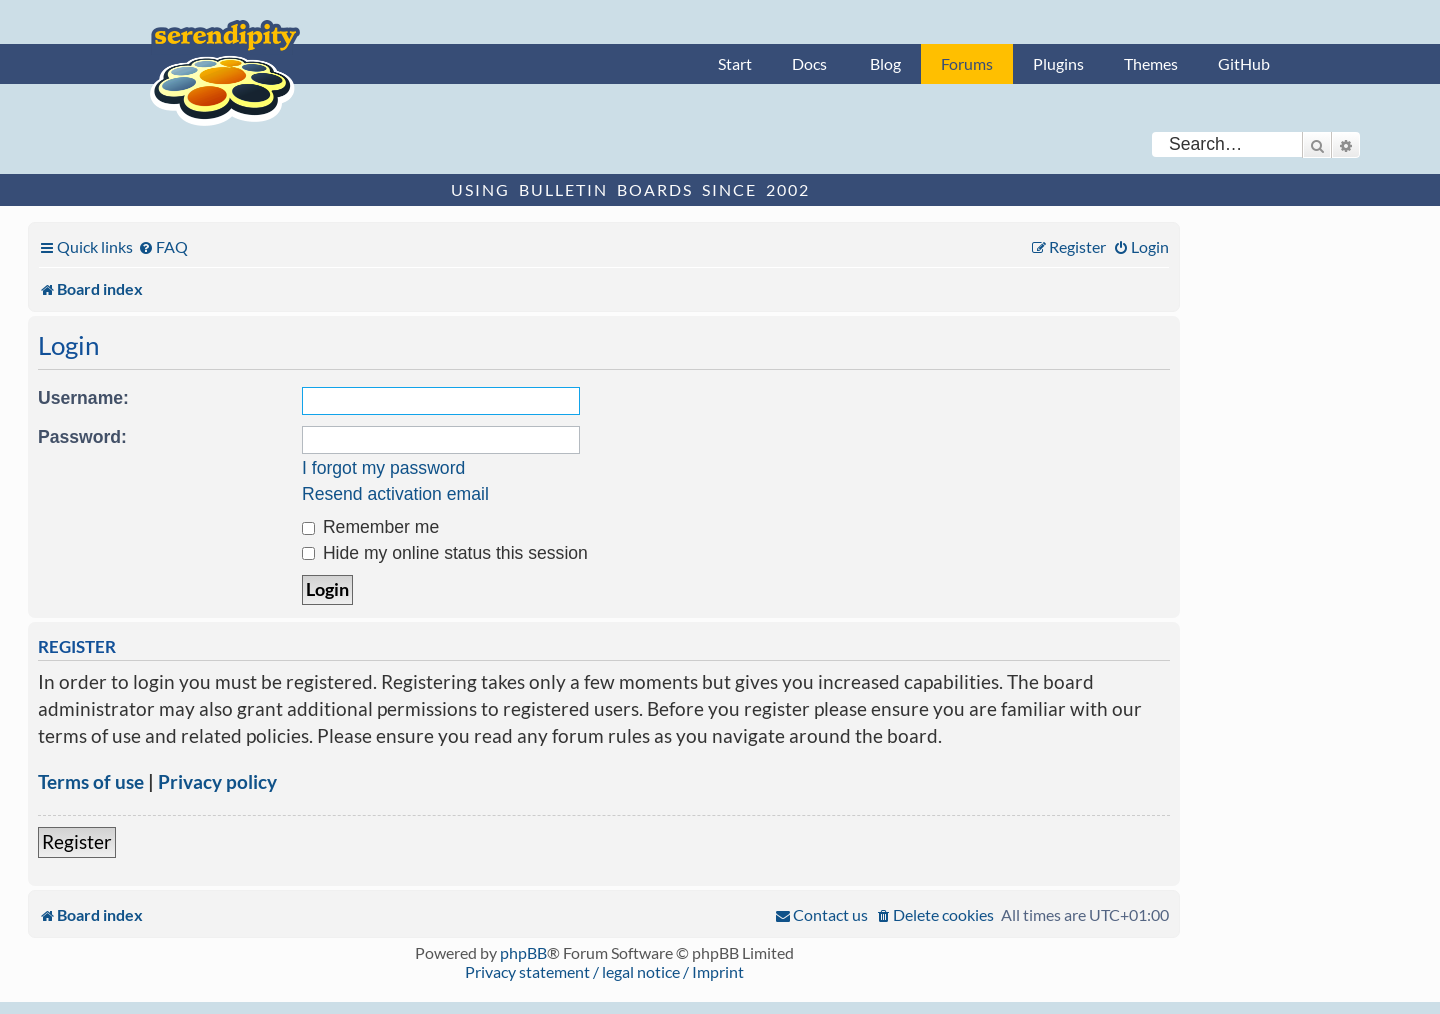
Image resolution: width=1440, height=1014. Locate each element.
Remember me (370, 527)
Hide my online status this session (445, 553)
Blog (885, 63)
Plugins (1058, 63)
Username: (83, 398)
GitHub (1244, 63)
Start (735, 63)
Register (77, 841)
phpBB (523, 952)
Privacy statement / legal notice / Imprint (604, 971)
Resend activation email (395, 494)
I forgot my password (383, 468)
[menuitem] (163, 246)
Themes (1151, 63)
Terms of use (91, 781)
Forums (967, 63)
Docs (809, 63)
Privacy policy (217, 781)
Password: (82, 437)
